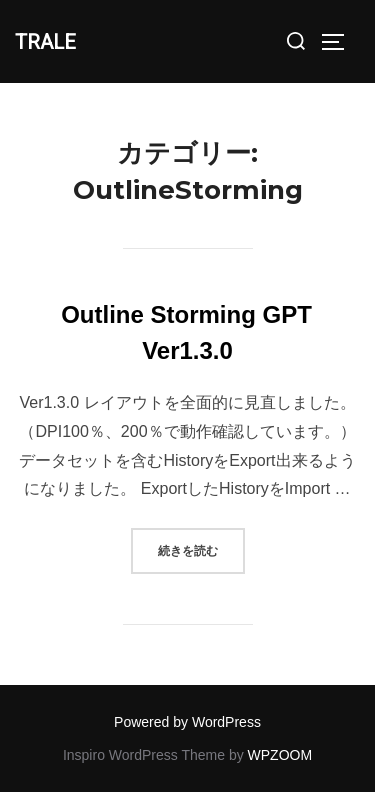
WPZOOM (280, 755)
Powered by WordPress (187, 722)
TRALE (45, 42)
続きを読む (201, 548)
